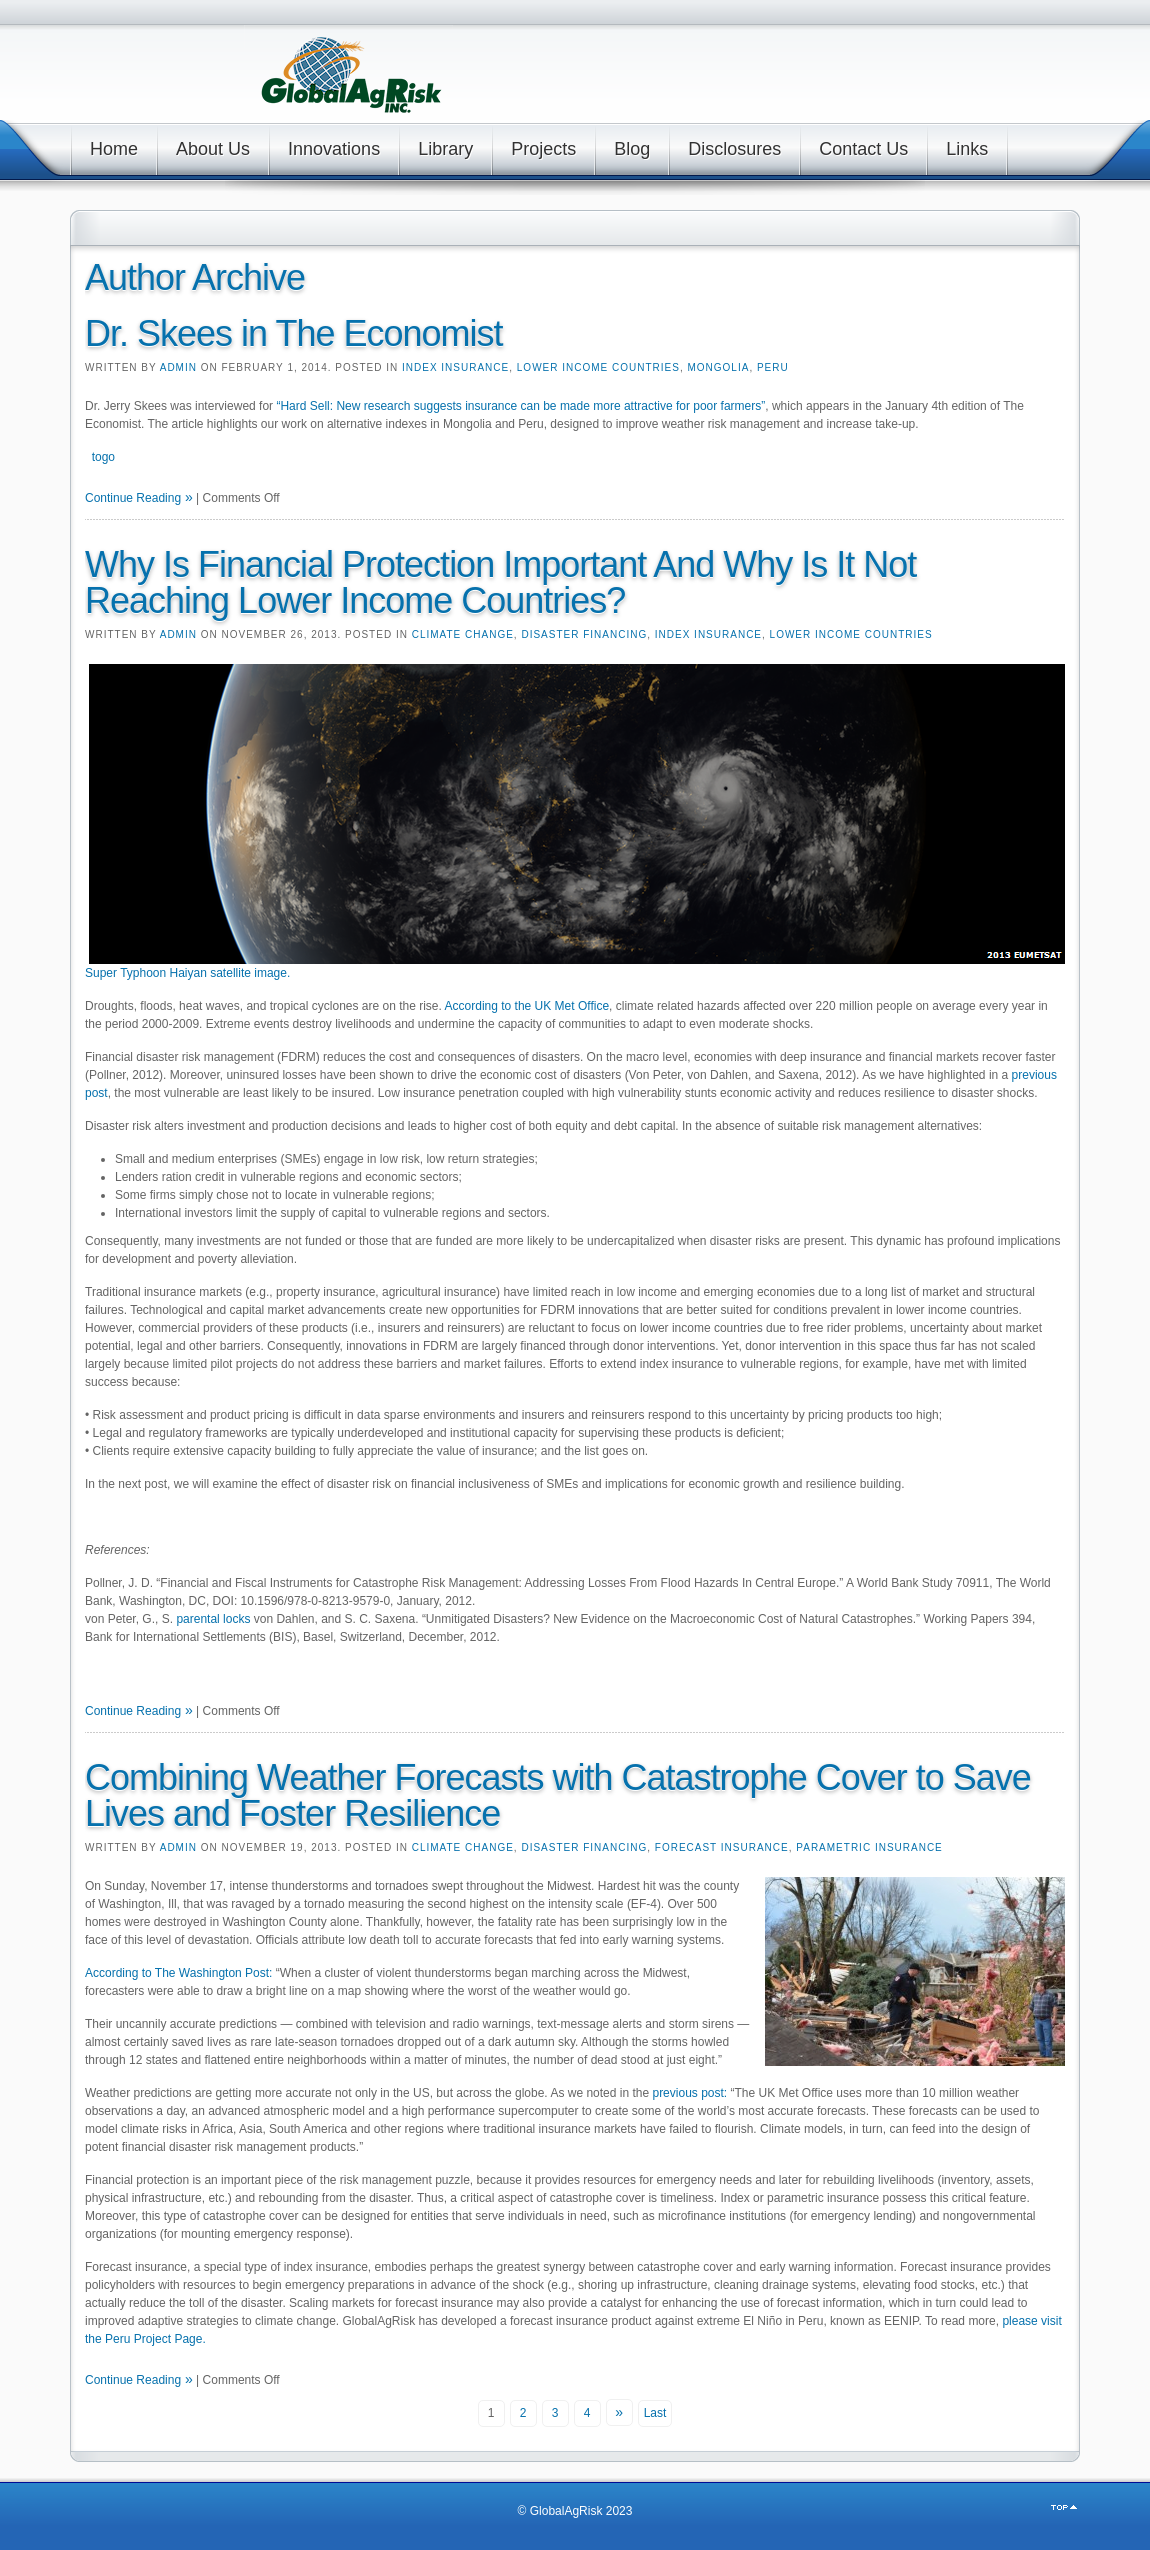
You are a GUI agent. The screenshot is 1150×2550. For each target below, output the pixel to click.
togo (103, 457)
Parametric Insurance (869, 1847)
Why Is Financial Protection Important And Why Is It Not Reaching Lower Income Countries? (500, 582)
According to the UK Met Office (527, 1006)
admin (178, 367)
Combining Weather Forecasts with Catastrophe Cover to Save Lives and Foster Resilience (558, 1795)
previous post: (691, 2093)
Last (655, 2413)
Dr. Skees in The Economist (294, 333)
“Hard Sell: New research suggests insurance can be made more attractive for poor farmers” (520, 406)
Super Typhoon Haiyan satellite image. (187, 973)
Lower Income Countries (598, 367)
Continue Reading (133, 498)
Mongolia (718, 367)
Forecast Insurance (722, 1847)
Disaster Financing (584, 634)
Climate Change (463, 634)
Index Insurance (455, 367)
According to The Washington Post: (180, 1973)
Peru (773, 367)
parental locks (213, 1619)
